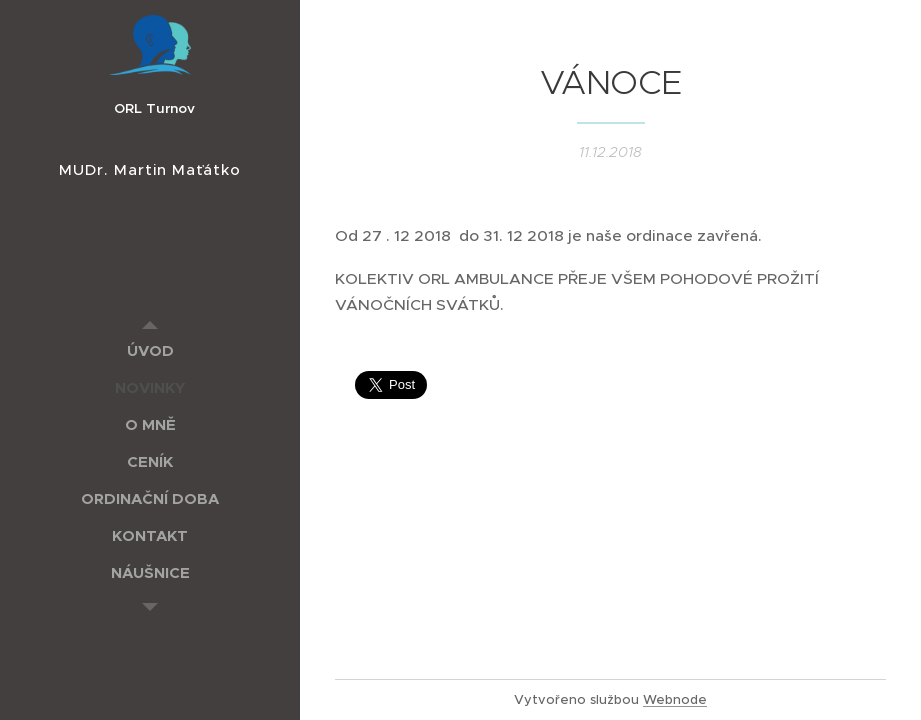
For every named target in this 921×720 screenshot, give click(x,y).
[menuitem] (150, 350)
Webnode (675, 699)
